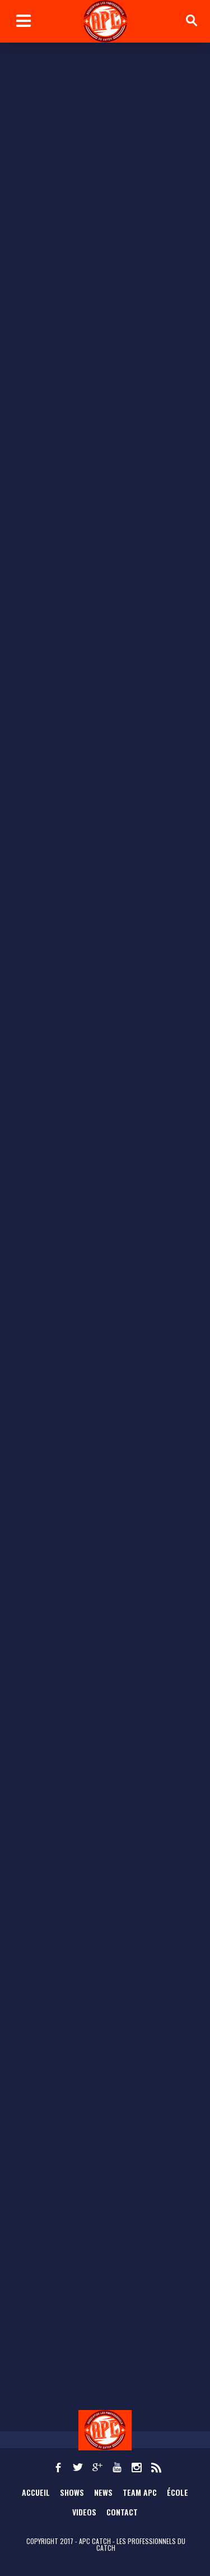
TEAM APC (140, 2492)
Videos (84, 2512)
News (103, 2492)
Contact (122, 2512)
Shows (72, 2492)
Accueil (36, 2492)
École (177, 2492)
